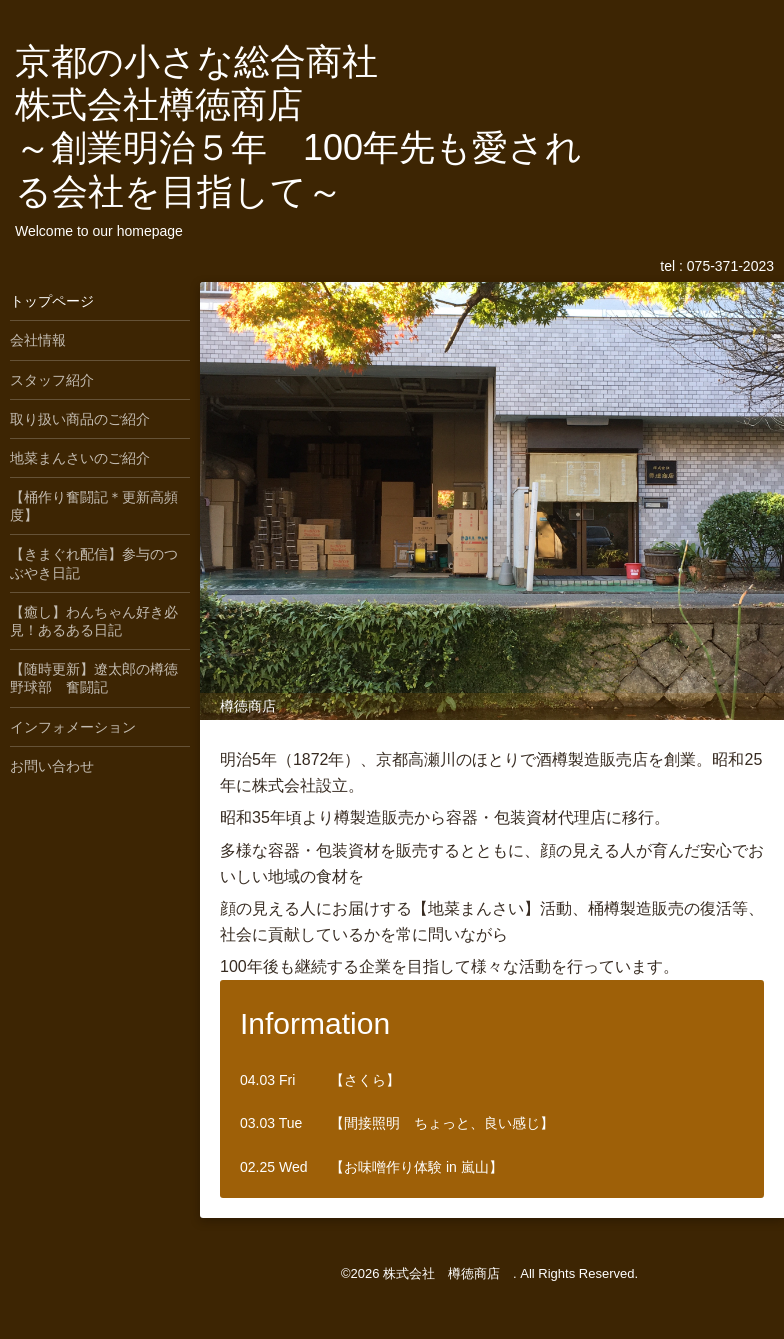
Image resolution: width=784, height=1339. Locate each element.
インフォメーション (73, 727)
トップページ (52, 301)
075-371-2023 (730, 266)
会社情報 (38, 340)
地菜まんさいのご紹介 (80, 458)
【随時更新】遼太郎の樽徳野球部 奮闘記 (94, 678)
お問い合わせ (52, 766)
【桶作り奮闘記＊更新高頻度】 (94, 506)
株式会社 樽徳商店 (448, 1273)
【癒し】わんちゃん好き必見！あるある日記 (94, 621)
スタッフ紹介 (52, 380)
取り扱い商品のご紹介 (80, 419)
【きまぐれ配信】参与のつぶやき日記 (94, 563)
